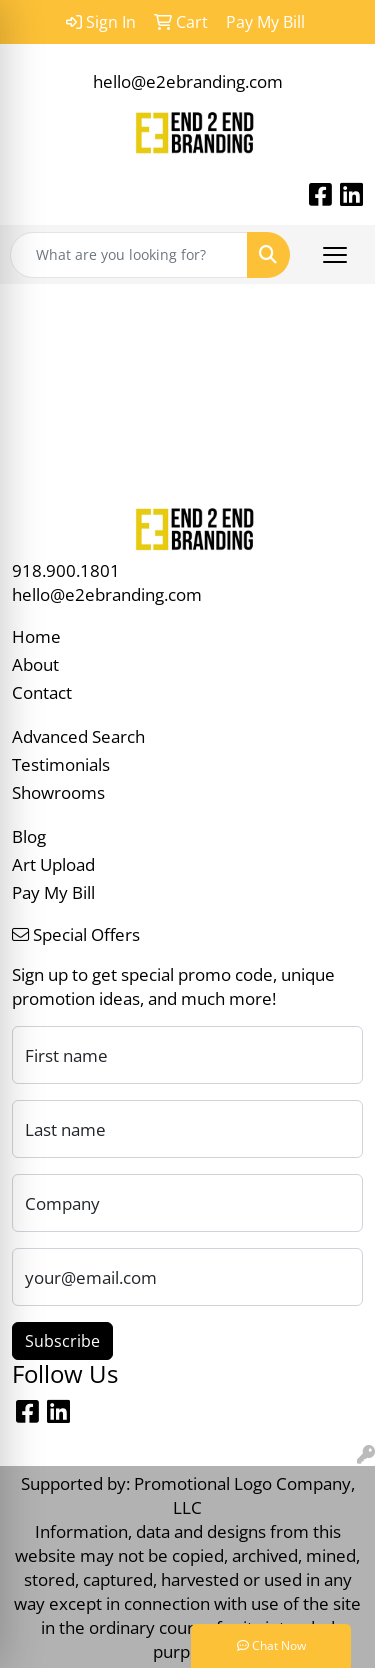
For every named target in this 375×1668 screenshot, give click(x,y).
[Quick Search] (129, 255)
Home (36, 636)
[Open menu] (335, 255)
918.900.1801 (66, 570)
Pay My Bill (53, 892)
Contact (42, 692)
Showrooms (58, 792)
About (35, 664)
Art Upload (53, 864)
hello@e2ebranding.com (188, 81)
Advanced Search (78, 736)
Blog (29, 836)
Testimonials (61, 764)
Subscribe (62, 1341)
